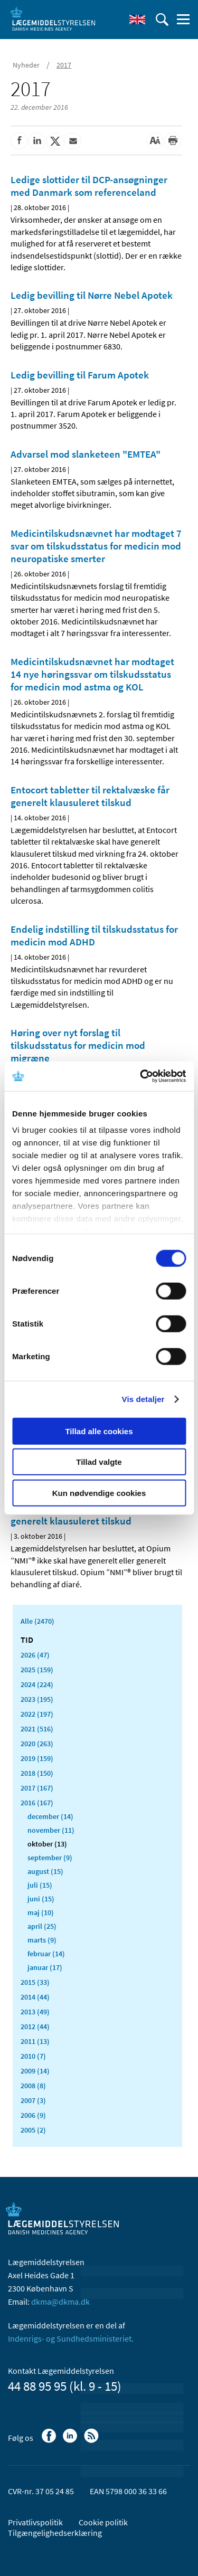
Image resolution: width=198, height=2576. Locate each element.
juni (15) (40, 1898)
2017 (63, 65)
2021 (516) (37, 1729)
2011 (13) (35, 2041)
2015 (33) (35, 1982)
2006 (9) (33, 2115)
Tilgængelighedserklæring (55, 2532)
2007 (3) (33, 2100)
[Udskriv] (172, 140)
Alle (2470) (37, 1621)
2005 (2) (33, 2130)
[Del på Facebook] (19, 140)
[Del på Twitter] (54, 140)
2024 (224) (37, 1684)
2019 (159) (37, 1758)
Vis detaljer (143, 1399)
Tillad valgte (98, 1461)
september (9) (49, 1857)
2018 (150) (37, 1773)
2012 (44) (35, 2026)
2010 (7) (33, 2056)
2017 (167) (37, 1788)
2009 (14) (35, 2071)
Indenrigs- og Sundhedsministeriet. (71, 2338)
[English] (137, 19)
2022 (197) (37, 1714)
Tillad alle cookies (99, 1430)
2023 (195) (37, 1699)
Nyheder (26, 65)
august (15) (45, 1871)
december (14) (50, 1816)
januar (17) (44, 1967)
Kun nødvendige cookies (99, 1492)
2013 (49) (35, 2011)
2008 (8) (33, 2085)
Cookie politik (103, 2522)
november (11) (50, 1830)
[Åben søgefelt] (162, 19)
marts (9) (41, 1940)
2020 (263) (37, 1743)
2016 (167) (37, 1802)
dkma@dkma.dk (60, 2301)
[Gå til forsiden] (53, 18)
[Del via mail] (72, 140)
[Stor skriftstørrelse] (154, 140)
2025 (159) (37, 1669)
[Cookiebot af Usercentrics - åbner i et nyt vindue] (141, 1076)
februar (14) (46, 1953)
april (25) (41, 1926)
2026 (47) (35, 1655)
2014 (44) (35, 1997)
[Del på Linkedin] (37, 140)
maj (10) (40, 1912)
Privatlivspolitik (35, 2522)
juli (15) (39, 1885)
